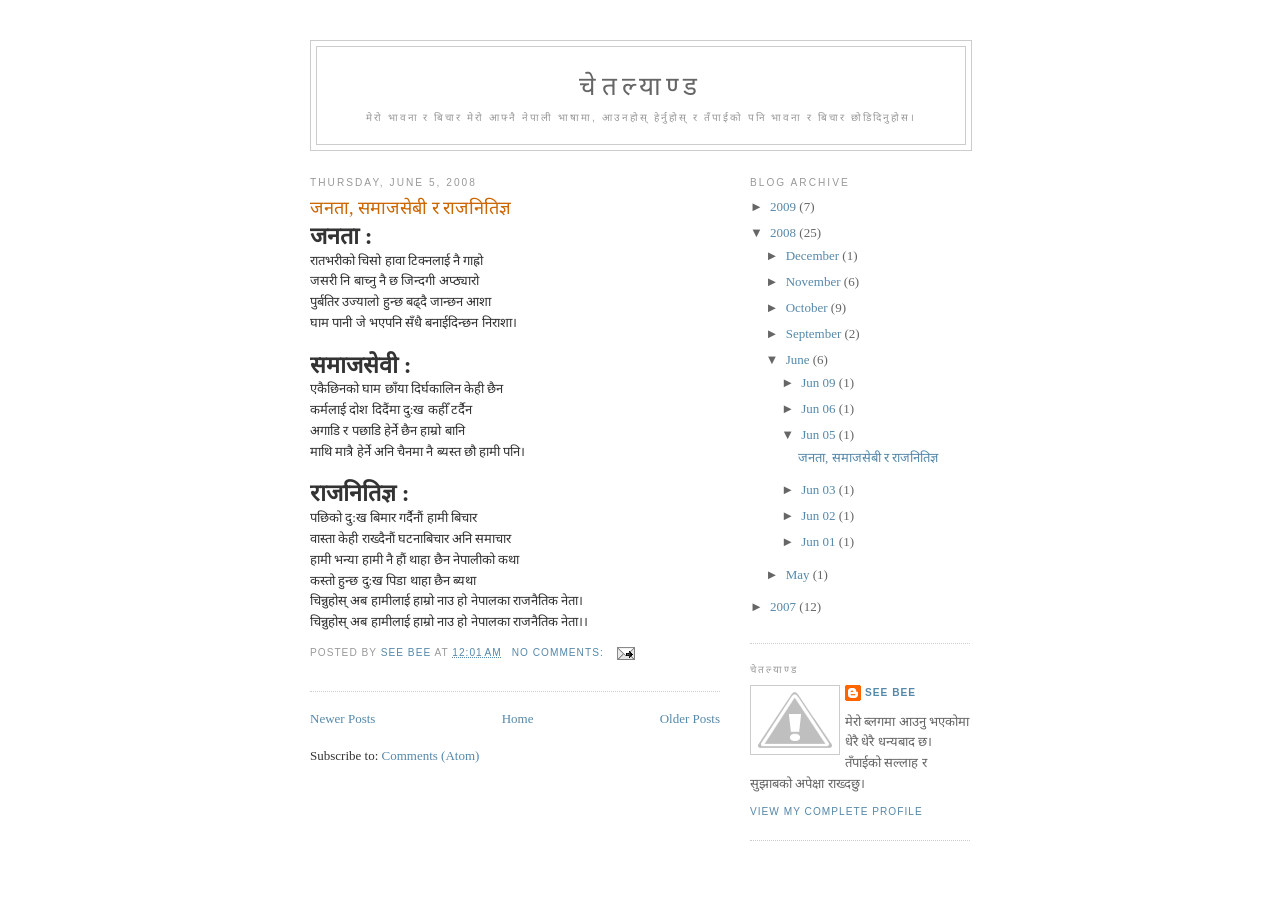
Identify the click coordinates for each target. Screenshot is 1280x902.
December (814, 255)
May (799, 574)
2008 (784, 232)
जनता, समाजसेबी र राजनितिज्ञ (410, 208)
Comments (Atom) (431, 755)
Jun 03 (820, 489)
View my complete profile (836, 811)
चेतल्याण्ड (640, 86)
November (815, 281)
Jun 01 (820, 541)
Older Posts (690, 718)
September (815, 333)
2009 (784, 206)
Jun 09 (820, 382)
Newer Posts (342, 718)
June (799, 359)
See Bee (890, 692)
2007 (784, 606)
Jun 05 (820, 434)
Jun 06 (820, 408)
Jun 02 (820, 515)
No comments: (560, 652)
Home (518, 718)
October (808, 307)
